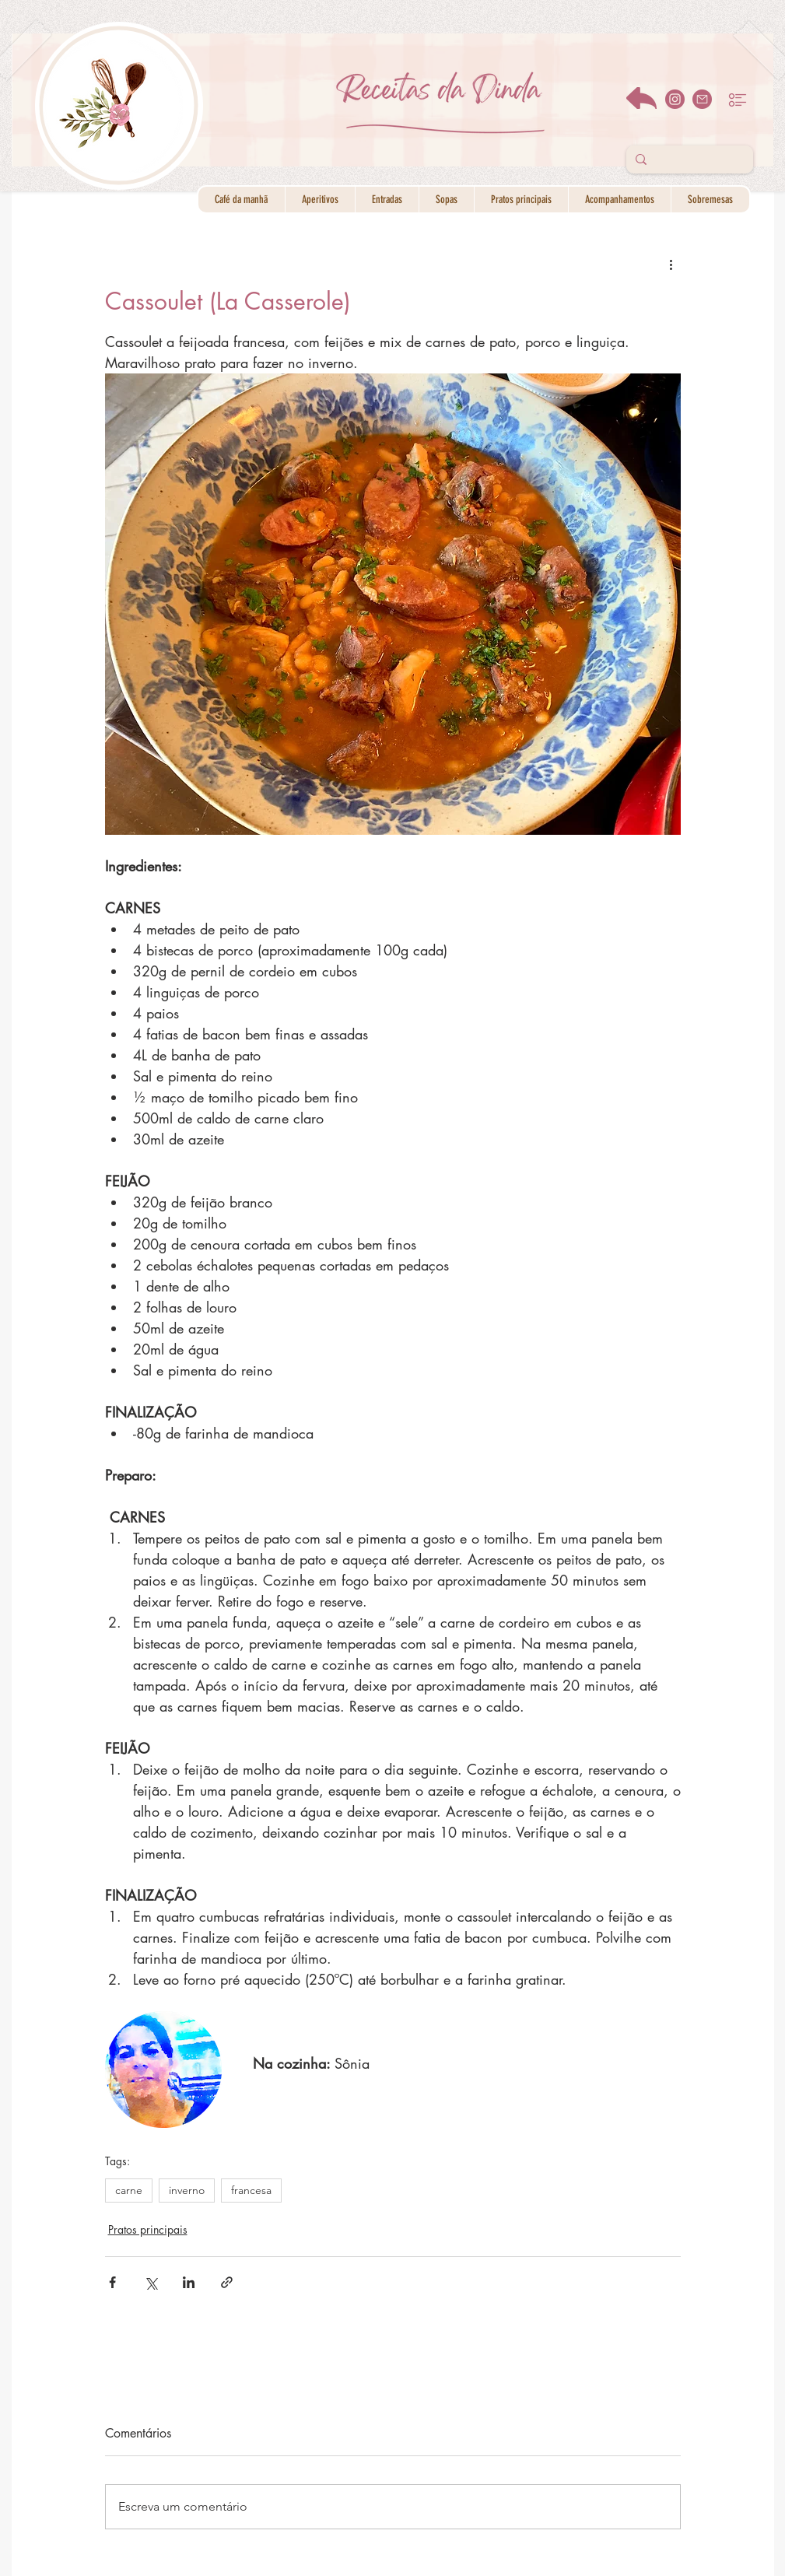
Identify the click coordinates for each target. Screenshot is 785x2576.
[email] (702, 99)
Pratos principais (147, 2229)
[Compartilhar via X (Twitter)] (150, 2282)
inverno (187, 2190)
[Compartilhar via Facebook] (112, 2282)
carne (128, 2190)
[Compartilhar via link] (226, 2282)
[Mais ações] (671, 263)
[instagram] (675, 99)
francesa (251, 2190)
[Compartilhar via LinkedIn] (188, 2282)
